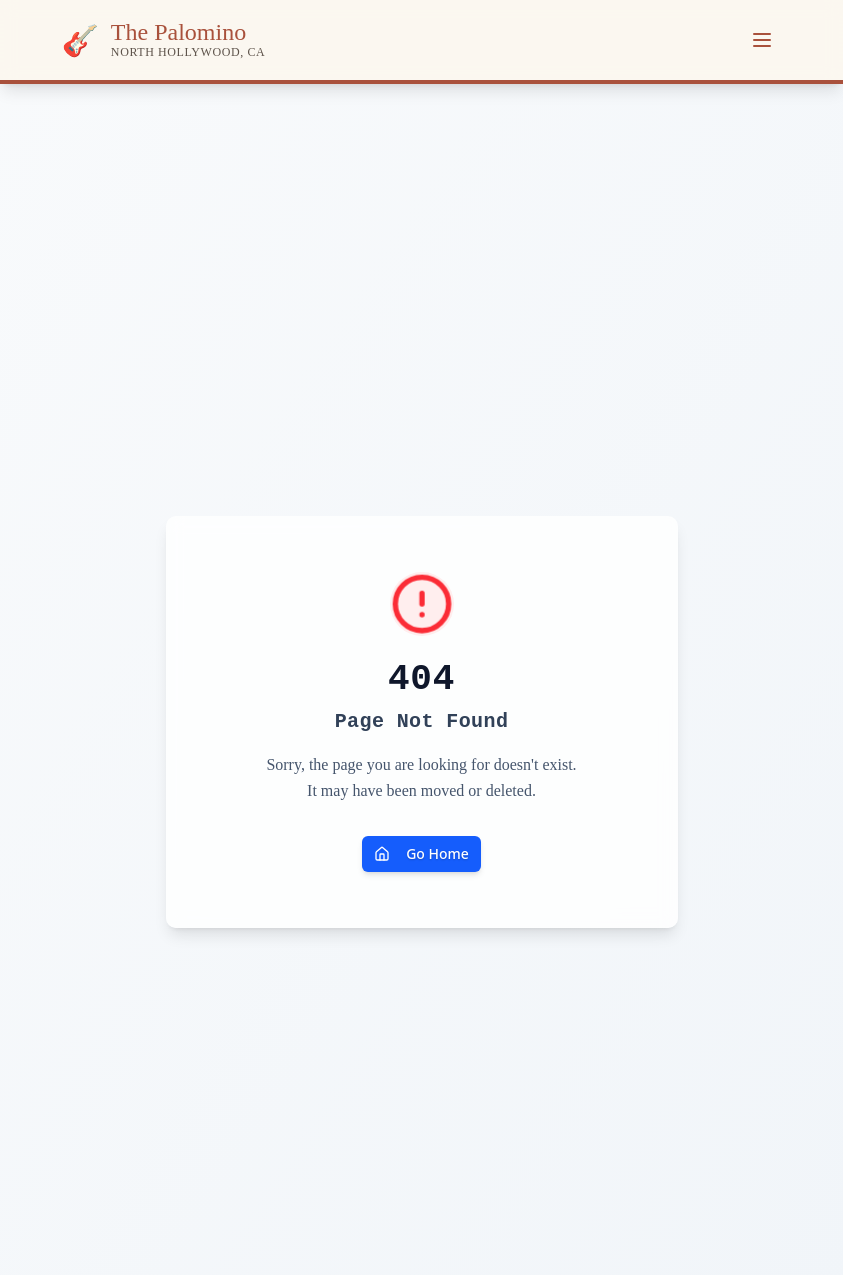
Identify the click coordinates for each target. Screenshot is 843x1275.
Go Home (421, 853)
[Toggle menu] (762, 40)
